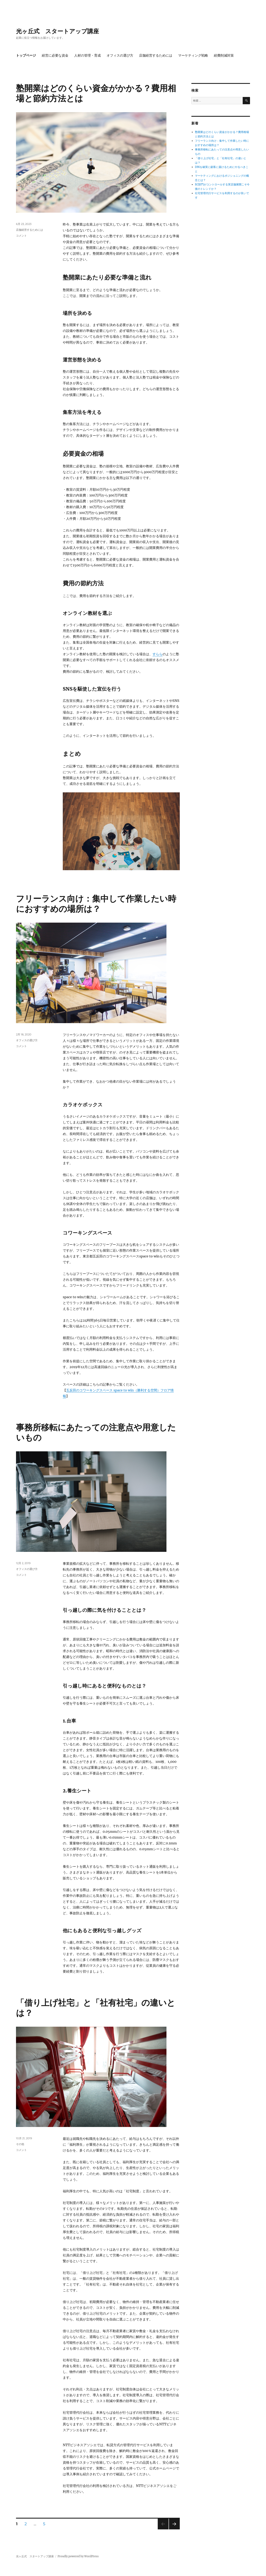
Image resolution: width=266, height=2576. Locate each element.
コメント (21, 235)
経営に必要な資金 (55, 55)
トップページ (26, 55)
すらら (158, 654)
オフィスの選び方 (120, 55)
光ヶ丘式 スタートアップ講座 (57, 31)
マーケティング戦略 (193, 55)
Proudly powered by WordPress (78, 2556)
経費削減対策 (224, 55)
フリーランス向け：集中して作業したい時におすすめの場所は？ (96, 903)
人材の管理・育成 (87, 55)
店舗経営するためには (155, 55)
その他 (20, 2144)
